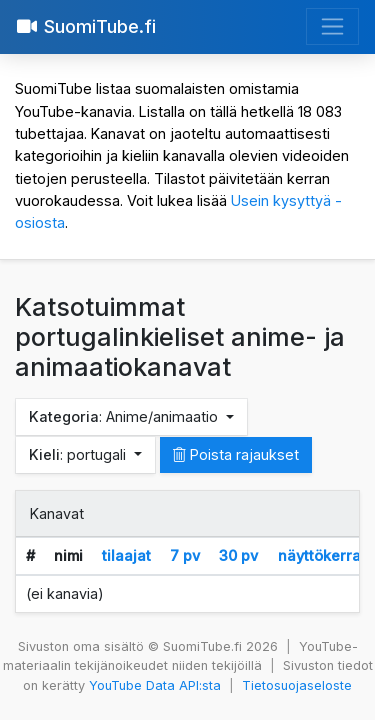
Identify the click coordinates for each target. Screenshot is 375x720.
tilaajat (126, 555)
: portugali (79, 454)
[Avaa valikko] (332, 26)
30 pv (238, 555)
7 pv (185, 555)
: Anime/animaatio (125, 416)
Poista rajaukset (236, 454)
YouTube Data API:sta (155, 685)
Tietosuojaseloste (297, 685)
